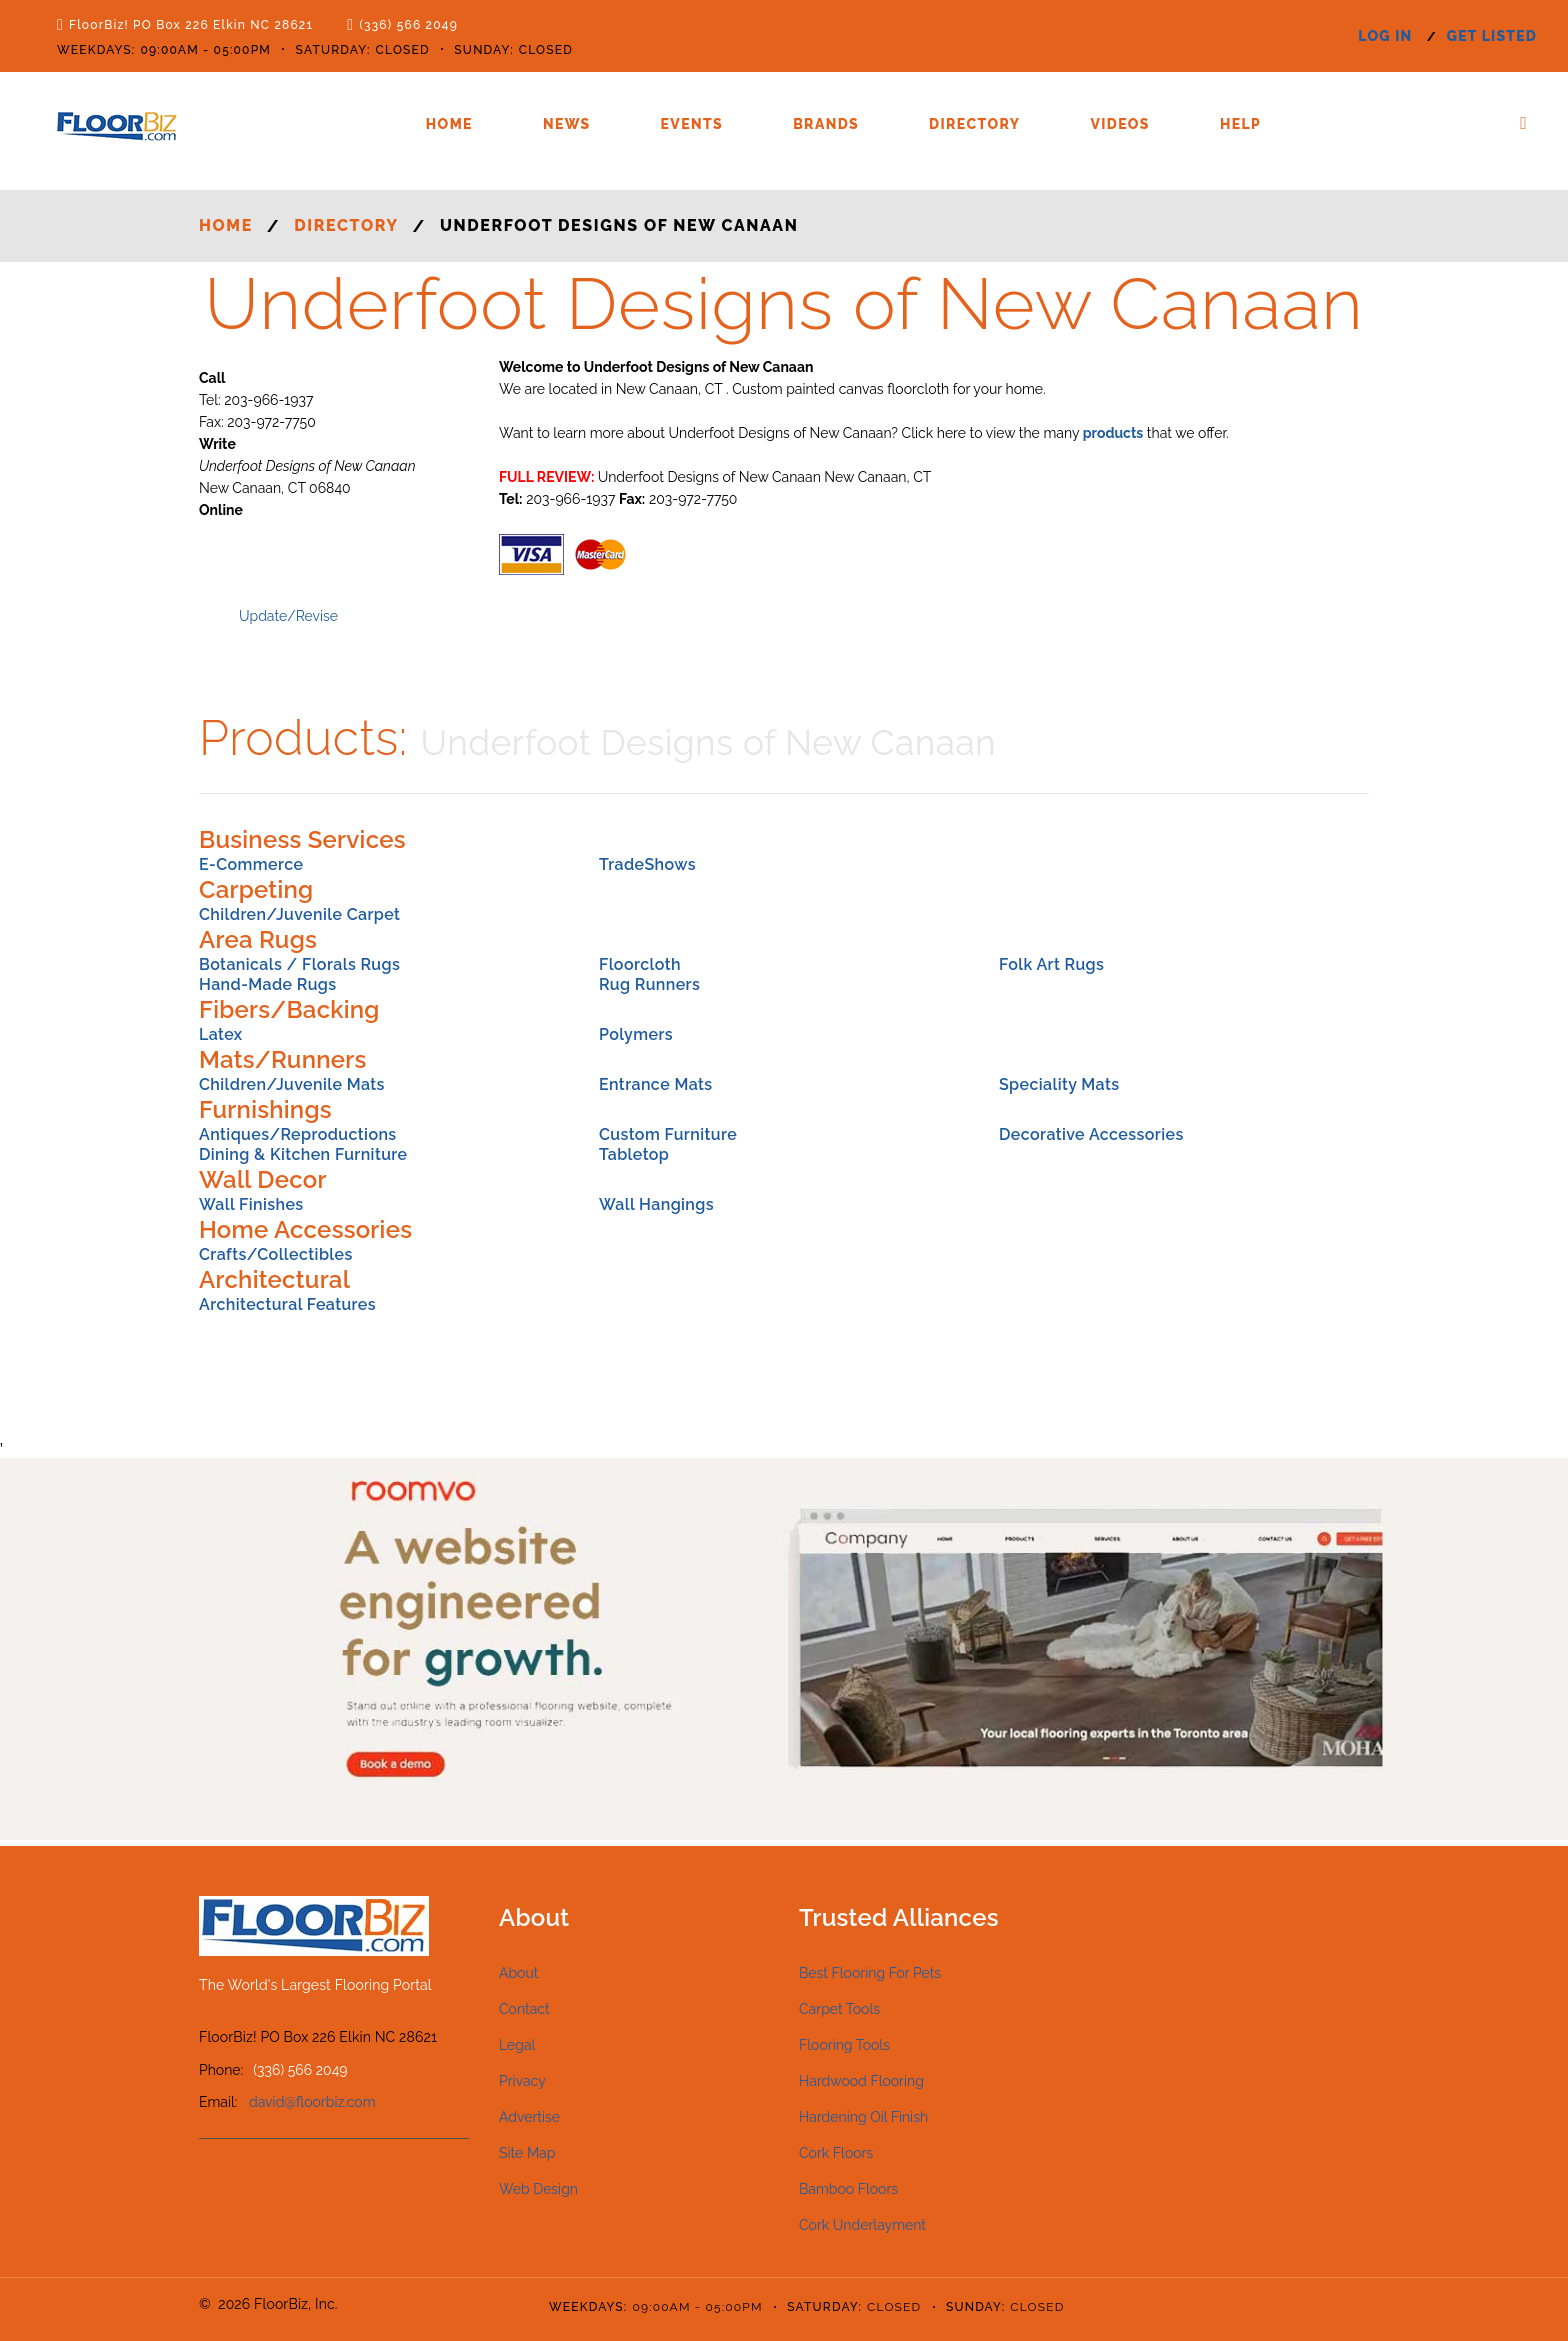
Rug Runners (649, 984)
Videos (1119, 124)
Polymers (636, 1034)
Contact (524, 2009)
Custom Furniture (668, 1134)
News (567, 124)
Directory (974, 124)
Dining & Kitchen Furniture (303, 1154)
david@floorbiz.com (312, 2102)
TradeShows (647, 864)
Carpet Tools (839, 2009)
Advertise (529, 2117)
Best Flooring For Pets (870, 1973)
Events (692, 124)
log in (1385, 36)
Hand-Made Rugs (268, 984)
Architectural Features (287, 1304)
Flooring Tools (844, 2045)
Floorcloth (640, 964)
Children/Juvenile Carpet (299, 914)
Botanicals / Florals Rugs (299, 964)
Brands (826, 124)
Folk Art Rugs (1051, 964)
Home (449, 124)
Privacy (522, 2081)
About (518, 1973)
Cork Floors (836, 2153)
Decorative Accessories (1091, 1134)
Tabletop (634, 1154)
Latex (221, 1034)
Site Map (527, 2153)
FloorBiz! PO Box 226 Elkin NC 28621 (191, 25)
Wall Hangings (656, 1204)
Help (1240, 124)
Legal (517, 2045)
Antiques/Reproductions (298, 1134)
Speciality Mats (1059, 1084)
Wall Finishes (251, 1204)
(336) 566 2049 (408, 25)
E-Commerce (251, 864)
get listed (1492, 36)
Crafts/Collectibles (276, 1254)
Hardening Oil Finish (863, 2117)
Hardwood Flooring (861, 2081)
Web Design (538, 2189)
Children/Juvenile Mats (292, 1084)
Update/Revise (288, 616)
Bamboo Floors (848, 2189)
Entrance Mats (656, 1084)
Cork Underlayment (862, 2225)
